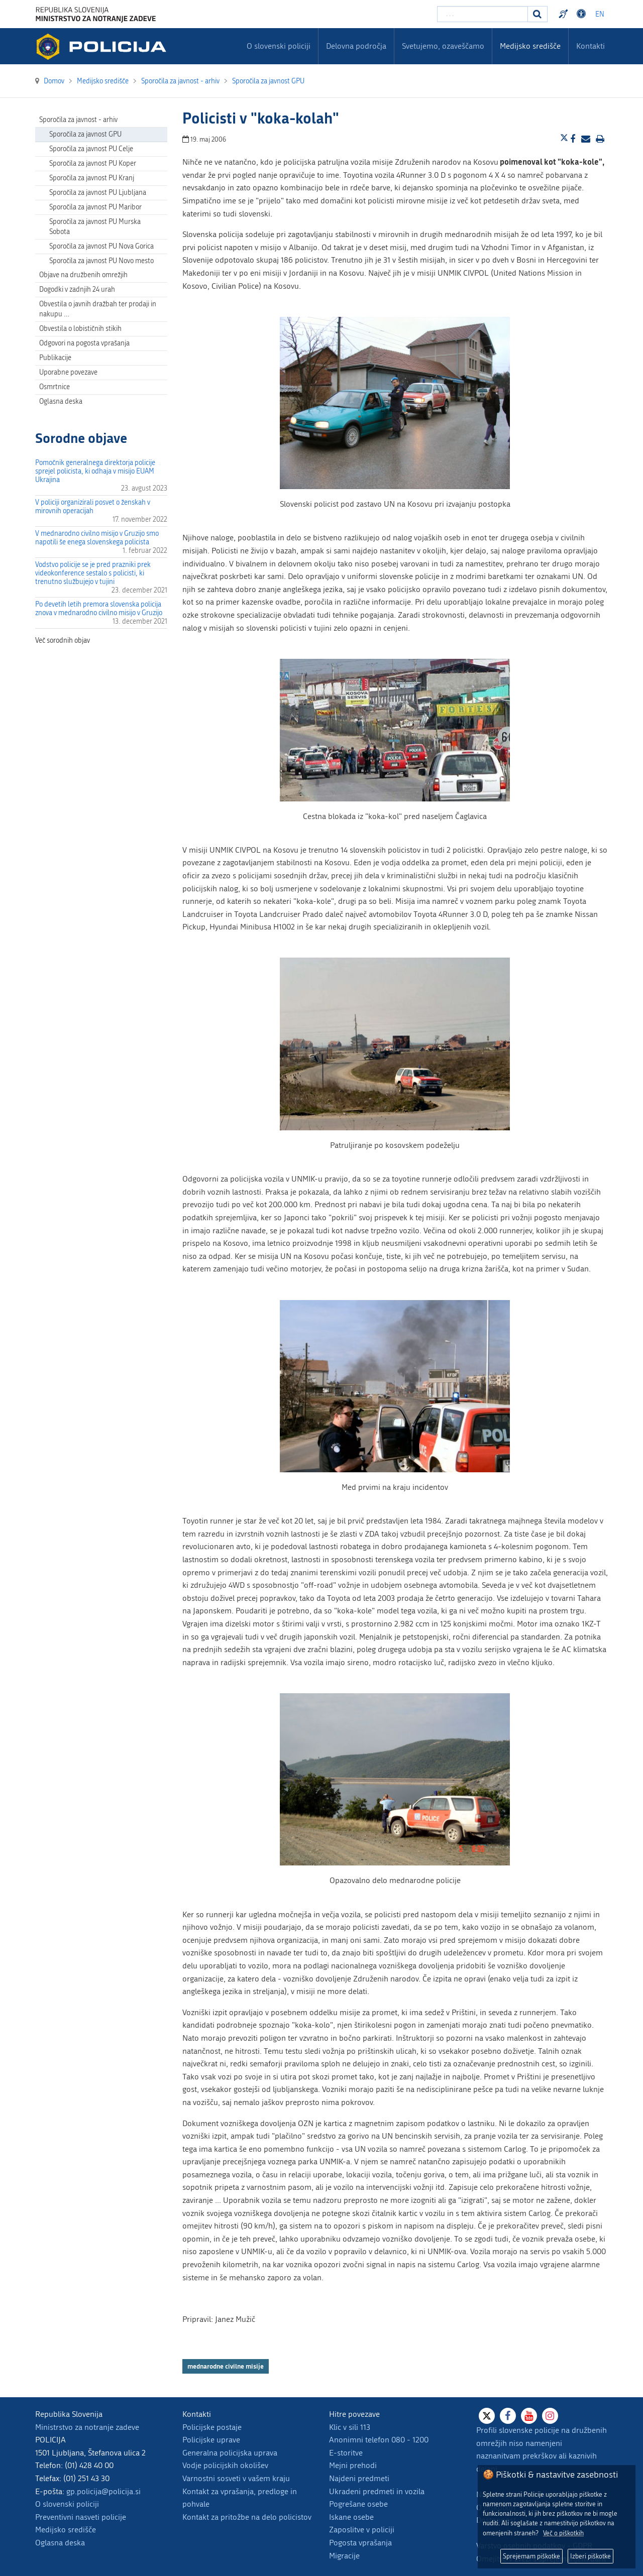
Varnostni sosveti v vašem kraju (236, 2478)
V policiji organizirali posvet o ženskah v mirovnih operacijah (92, 506)
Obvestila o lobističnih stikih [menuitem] (80, 328)
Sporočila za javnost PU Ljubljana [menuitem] (97, 192)
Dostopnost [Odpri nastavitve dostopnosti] (583, 14)
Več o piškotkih (563, 2533)
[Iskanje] (537, 14)
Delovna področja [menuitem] (356, 46)
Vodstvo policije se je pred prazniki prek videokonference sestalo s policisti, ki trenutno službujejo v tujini (93, 573)
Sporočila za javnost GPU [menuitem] (85, 134)
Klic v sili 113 (349, 2427)
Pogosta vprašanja (360, 2542)
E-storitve (346, 2452)
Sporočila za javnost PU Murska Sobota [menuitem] (95, 226)
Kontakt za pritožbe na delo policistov (246, 2517)
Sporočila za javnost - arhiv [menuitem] (78, 119)
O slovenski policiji (67, 2504)
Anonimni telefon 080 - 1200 (378, 2439)
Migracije (344, 2555)
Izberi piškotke (590, 2556)
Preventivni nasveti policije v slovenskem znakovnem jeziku (565, 14)
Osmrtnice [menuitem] (54, 387)
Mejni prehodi (353, 2465)
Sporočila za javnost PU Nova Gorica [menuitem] (101, 246)
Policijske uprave (211, 2439)
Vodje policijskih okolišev (225, 2465)
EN (599, 14)
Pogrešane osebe (358, 2504)
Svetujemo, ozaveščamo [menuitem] (443, 46)
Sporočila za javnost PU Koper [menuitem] (92, 163)
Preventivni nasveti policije (80, 2517)
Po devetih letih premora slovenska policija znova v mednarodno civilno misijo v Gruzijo (98, 608)
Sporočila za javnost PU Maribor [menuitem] (95, 207)
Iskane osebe (351, 2517)
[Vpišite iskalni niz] (482, 14)
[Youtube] (529, 2416)
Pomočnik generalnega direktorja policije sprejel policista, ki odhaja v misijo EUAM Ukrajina (95, 471)
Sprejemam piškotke (531, 2556)
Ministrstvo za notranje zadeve (87, 2427)
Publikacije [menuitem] (55, 358)
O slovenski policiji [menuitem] (278, 46)
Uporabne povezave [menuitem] (68, 372)
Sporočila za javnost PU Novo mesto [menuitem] (101, 261)
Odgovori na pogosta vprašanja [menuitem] (84, 343)
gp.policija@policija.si (103, 2491)
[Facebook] (508, 2416)
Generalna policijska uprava (229, 2452)
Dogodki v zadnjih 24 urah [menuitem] (77, 289)
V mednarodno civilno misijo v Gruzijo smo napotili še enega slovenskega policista (97, 537)
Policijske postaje (212, 2427)
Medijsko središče (65, 2529)
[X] (487, 2416)
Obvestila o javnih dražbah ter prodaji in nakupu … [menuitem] (97, 309)
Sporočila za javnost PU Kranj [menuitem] (91, 178)
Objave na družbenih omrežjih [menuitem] (83, 275)
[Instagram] (550, 2416)
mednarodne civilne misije (225, 2366)
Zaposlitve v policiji (361, 2529)
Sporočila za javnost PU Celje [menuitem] (91, 149)
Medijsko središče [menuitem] (530, 46)
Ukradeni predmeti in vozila (376, 2491)
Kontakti (590, 46)
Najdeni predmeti (359, 2478)
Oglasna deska (60, 401)
